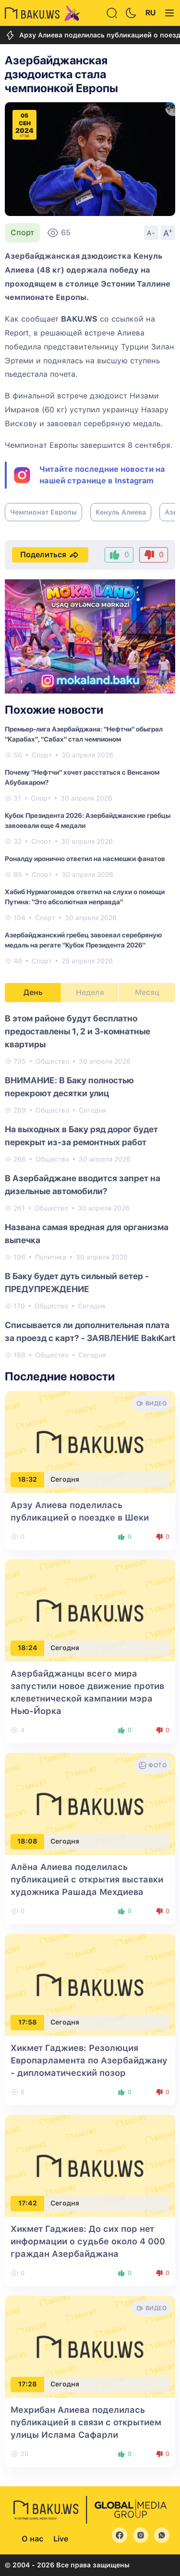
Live (60, 2538)
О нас (32, 2538)
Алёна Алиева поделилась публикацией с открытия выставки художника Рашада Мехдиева (87, 1879)
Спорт (22, 232)
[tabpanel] (90, 1186)
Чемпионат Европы (43, 512)
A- (151, 233)
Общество (52, 1061)
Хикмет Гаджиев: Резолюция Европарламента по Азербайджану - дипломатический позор (89, 2060)
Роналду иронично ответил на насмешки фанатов (85, 859)
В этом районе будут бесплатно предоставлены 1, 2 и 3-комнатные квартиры (77, 1031)
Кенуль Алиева (121, 512)
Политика (50, 1257)
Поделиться (50, 555)
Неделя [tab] (90, 992)
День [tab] (33, 992)
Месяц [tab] (147, 992)
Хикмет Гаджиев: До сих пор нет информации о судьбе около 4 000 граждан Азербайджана (88, 2241)
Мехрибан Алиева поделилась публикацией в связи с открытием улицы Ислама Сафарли (86, 2422)
